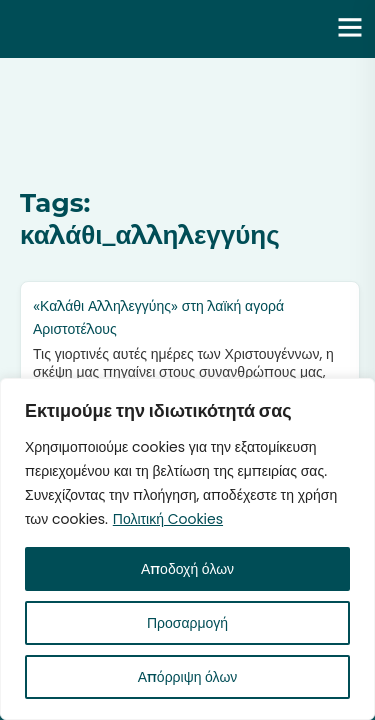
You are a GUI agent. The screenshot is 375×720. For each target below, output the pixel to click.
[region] (187, 549)
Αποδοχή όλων (187, 569)
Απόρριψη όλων (188, 677)
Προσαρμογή (187, 623)
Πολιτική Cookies (168, 519)
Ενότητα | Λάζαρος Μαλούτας (156, 28)
